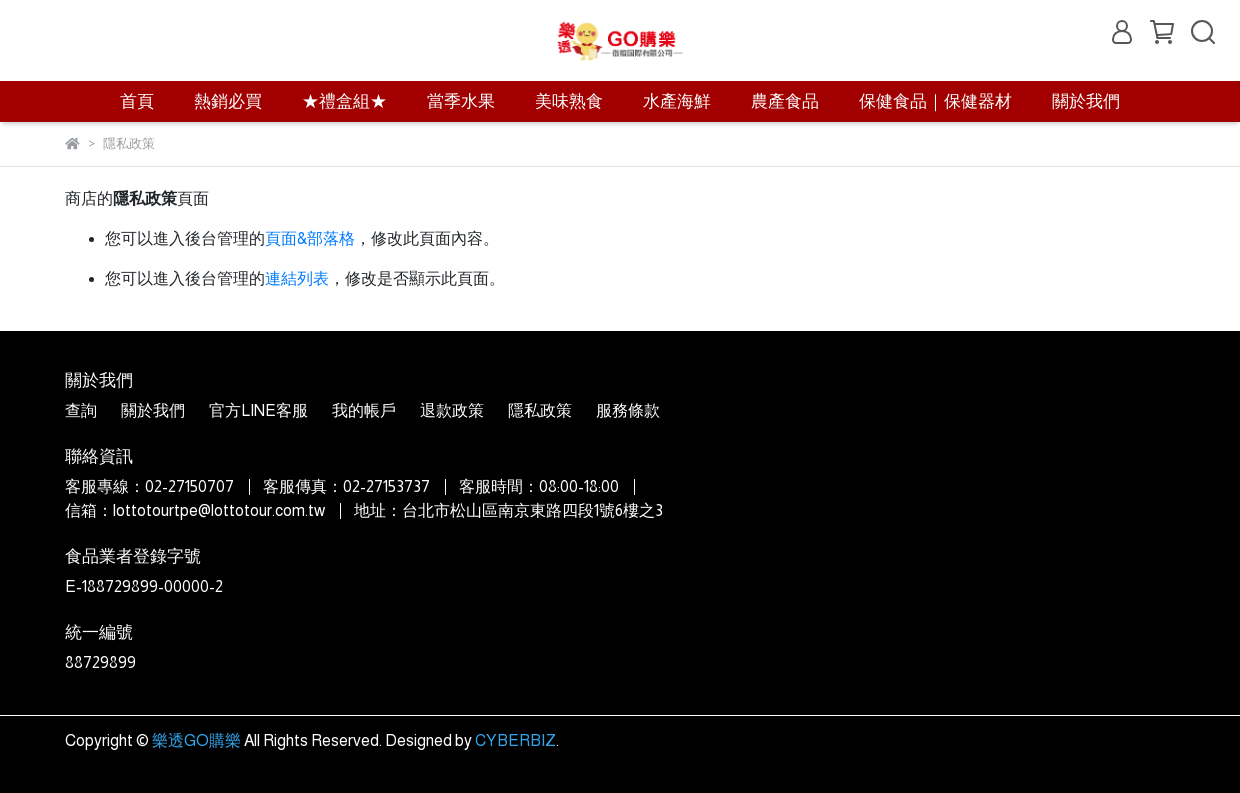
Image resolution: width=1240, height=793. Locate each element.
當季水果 (461, 101)
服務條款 (628, 410)
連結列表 (297, 278)
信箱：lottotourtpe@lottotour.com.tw (195, 510)
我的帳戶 (364, 410)
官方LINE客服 (258, 410)
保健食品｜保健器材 (935, 101)
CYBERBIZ (515, 740)
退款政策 (452, 410)
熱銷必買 (228, 101)
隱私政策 (540, 410)
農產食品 (785, 101)
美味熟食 (569, 101)
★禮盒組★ (344, 101)
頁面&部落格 (310, 238)
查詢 (81, 410)
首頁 (137, 101)
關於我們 (1086, 101)
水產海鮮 (677, 101)
